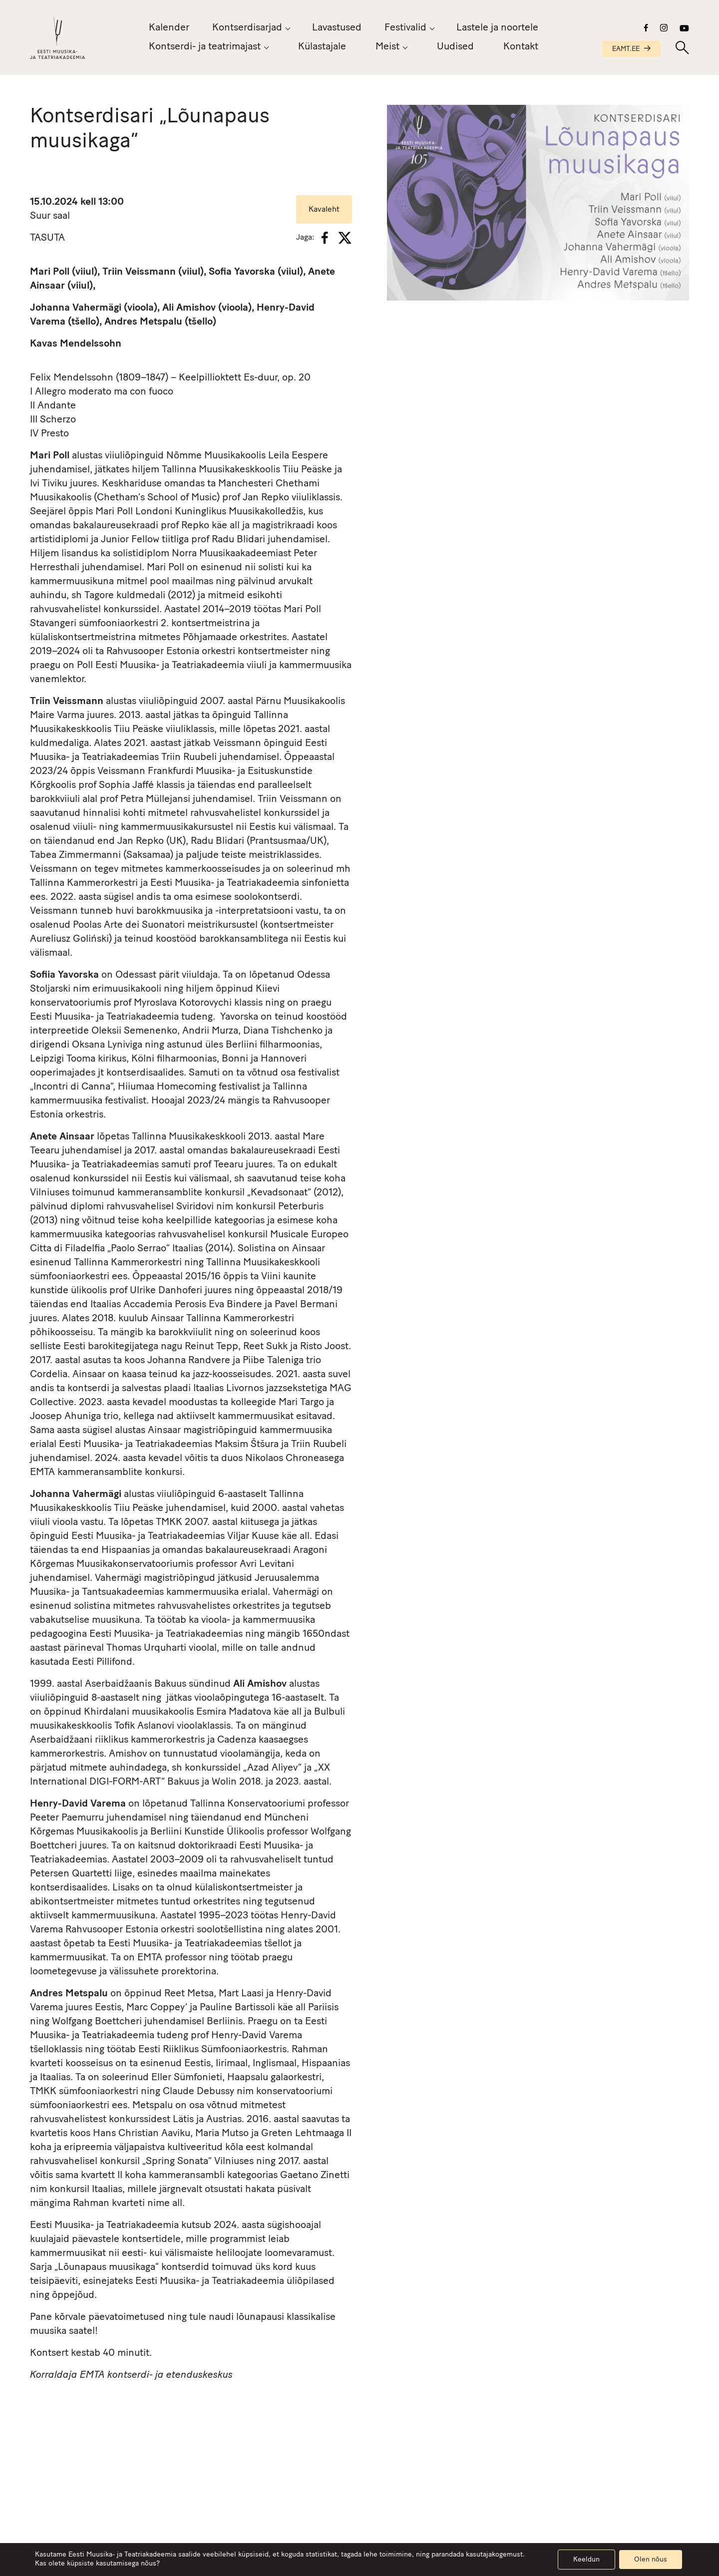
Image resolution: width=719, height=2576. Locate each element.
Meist (387, 47)
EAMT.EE (631, 49)
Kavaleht (324, 210)
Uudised (455, 47)
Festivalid (405, 28)
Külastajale (322, 47)
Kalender (169, 28)
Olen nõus (650, 2560)
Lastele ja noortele (497, 28)
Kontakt (520, 47)
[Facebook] (325, 238)
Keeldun (586, 2560)
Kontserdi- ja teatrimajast (205, 47)
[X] (344, 238)
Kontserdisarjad (247, 28)
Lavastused (336, 28)
